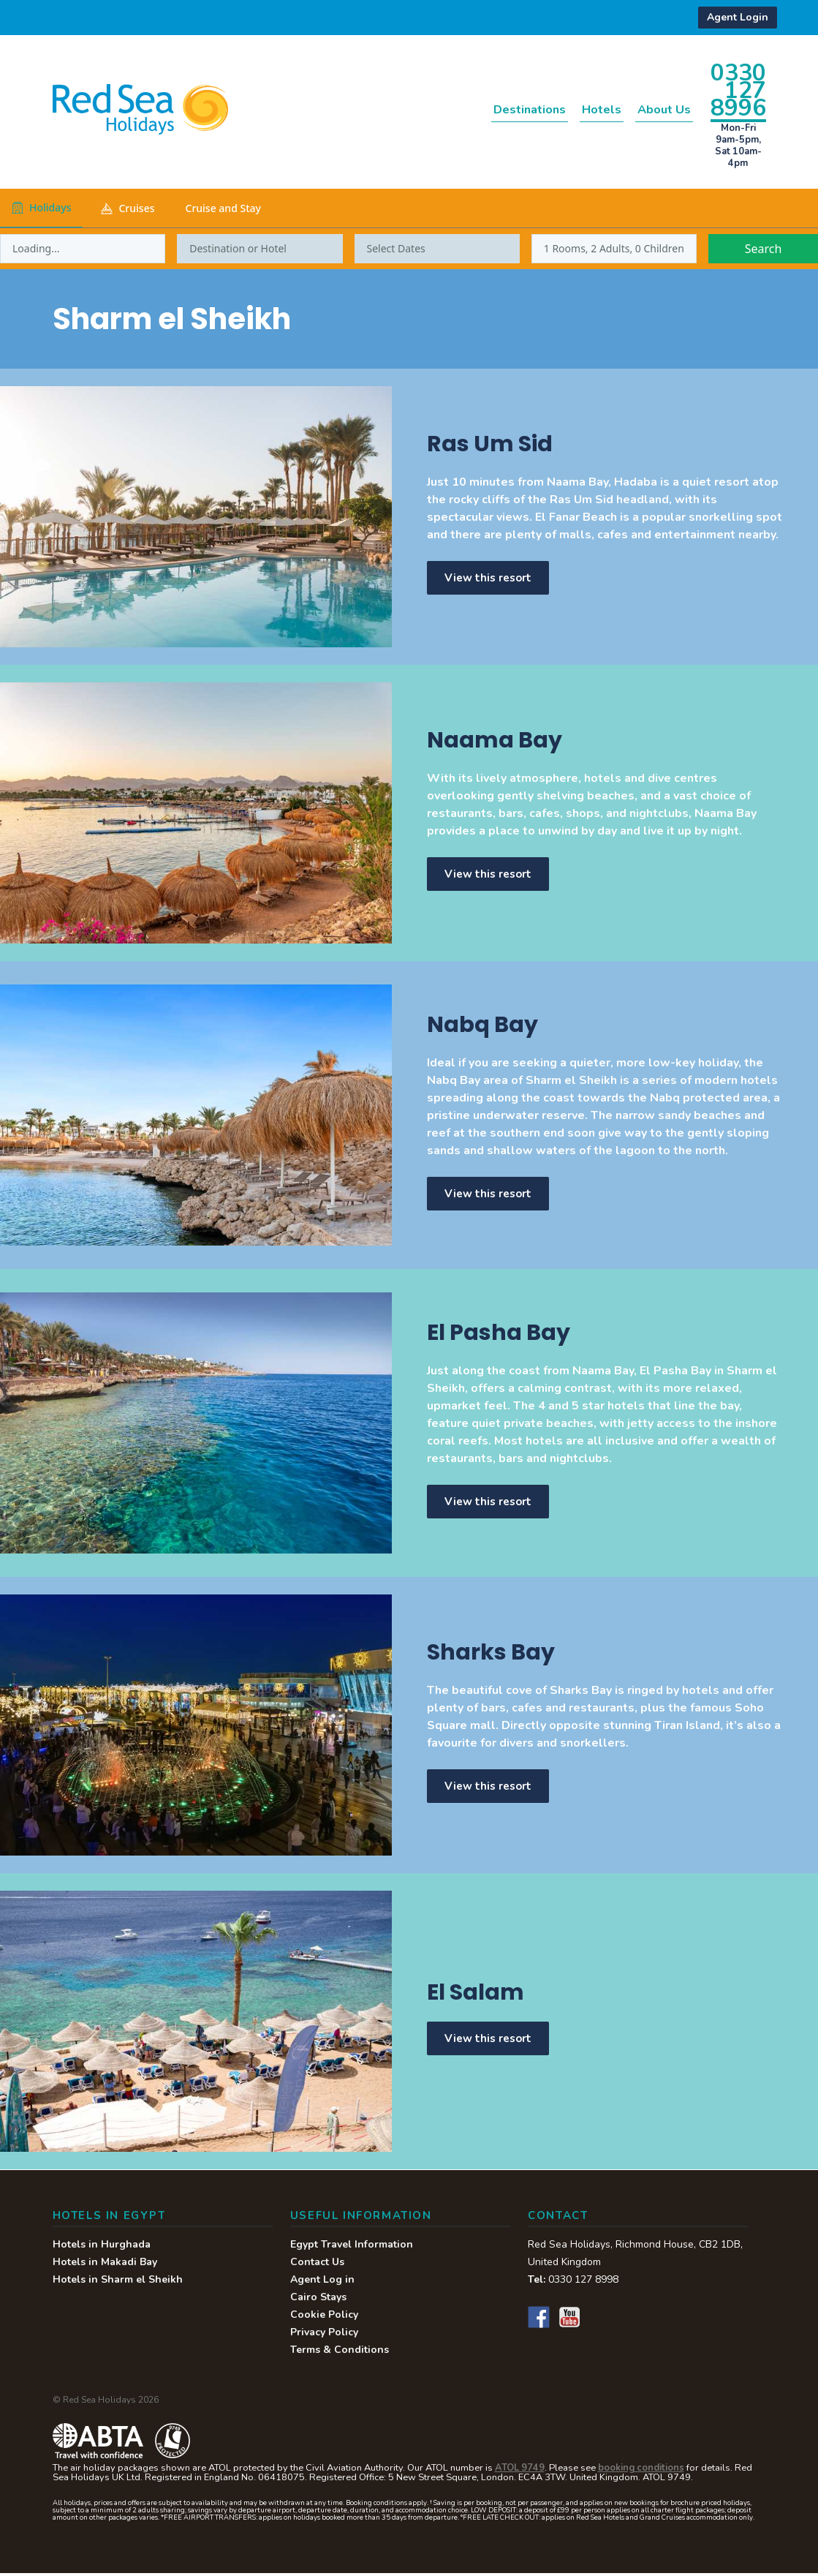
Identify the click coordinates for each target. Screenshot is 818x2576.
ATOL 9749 (520, 2470)
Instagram (600, 2320)
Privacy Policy (324, 2335)
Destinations (483, 109)
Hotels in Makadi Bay (105, 2265)
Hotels (575, 109)
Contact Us (317, 2265)
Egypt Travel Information (351, 2247)
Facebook (539, 2320)
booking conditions (641, 2470)
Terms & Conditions (339, 2353)
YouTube (569, 2320)
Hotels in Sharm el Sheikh (118, 2282)
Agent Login (737, 17)
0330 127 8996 (738, 89)
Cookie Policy (324, 2317)
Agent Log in (322, 2282)
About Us (654, 109)
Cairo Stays (318, 2300)
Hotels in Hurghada (102, 2247)
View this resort (490, 578)
